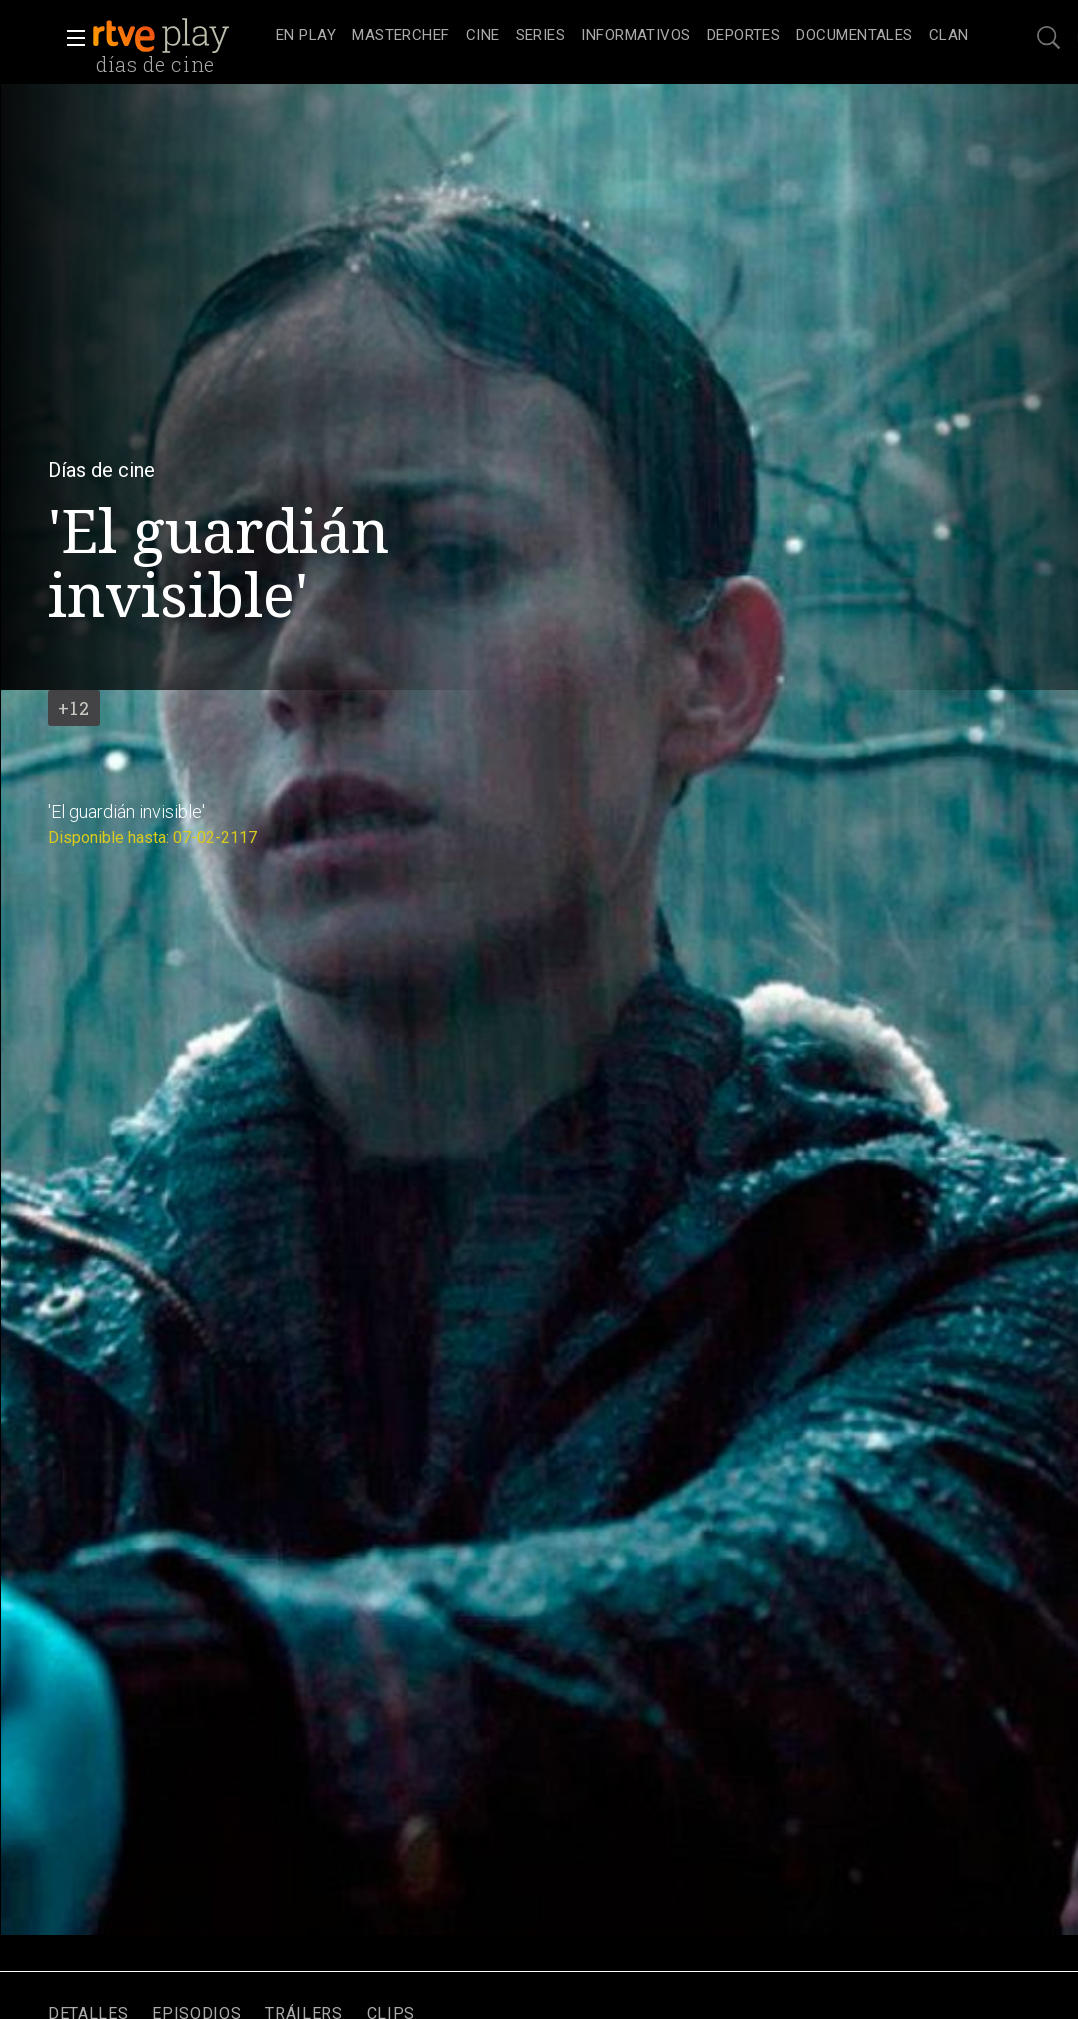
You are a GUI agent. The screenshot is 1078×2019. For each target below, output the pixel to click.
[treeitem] (306, 36)
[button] (70, 38)
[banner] (180, 36)
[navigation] (622, 36)
